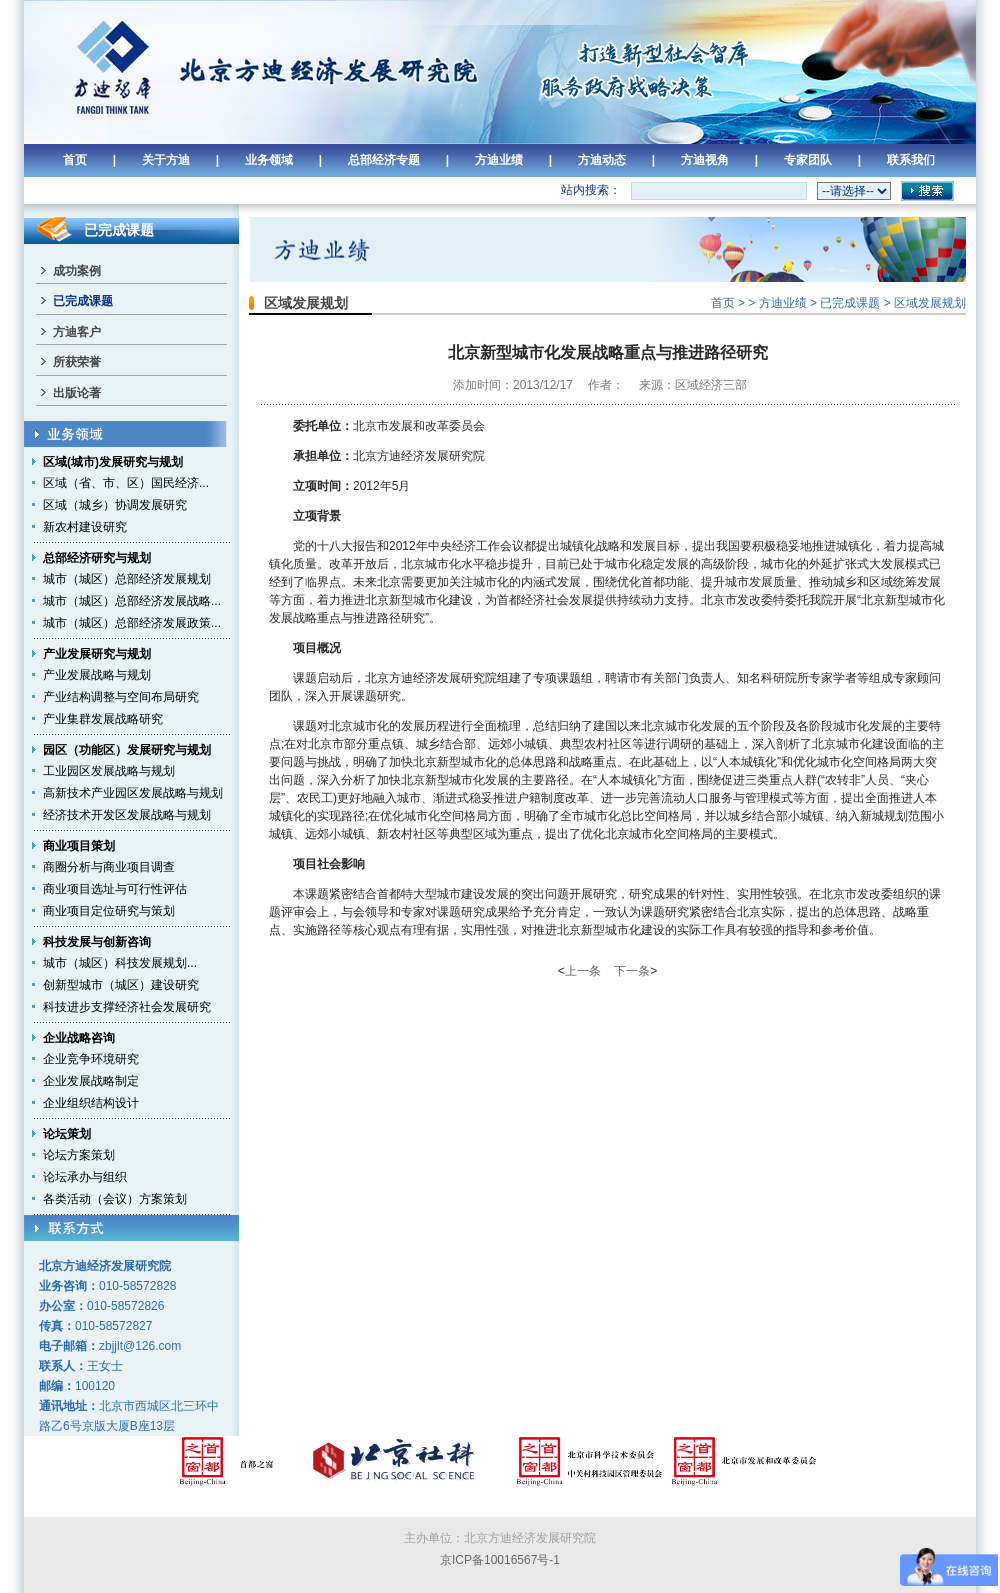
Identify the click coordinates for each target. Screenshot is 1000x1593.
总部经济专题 (384, 160)
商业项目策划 (79, 846)
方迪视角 (705, 160)
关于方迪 (166, 160)
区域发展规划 (930, 303)
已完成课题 (83, 301)
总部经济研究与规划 (97, 558)
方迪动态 (602, 160)
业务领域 (269, 160)
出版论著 (77, 393)
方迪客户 (77, 332)
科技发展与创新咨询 (97, 942)
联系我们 (911, 160)
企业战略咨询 (79, 1038)
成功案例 (77, 271)
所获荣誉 (77, 362)
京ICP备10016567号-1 (500, 1560)
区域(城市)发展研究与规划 (113, 462)
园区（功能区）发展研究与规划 (127, 750)
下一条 (632, 971)
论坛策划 (67, 1134)
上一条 (583, 971)
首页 (75, 160)
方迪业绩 (499, 160)
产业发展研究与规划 (97, 654)
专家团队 (808, 160)
